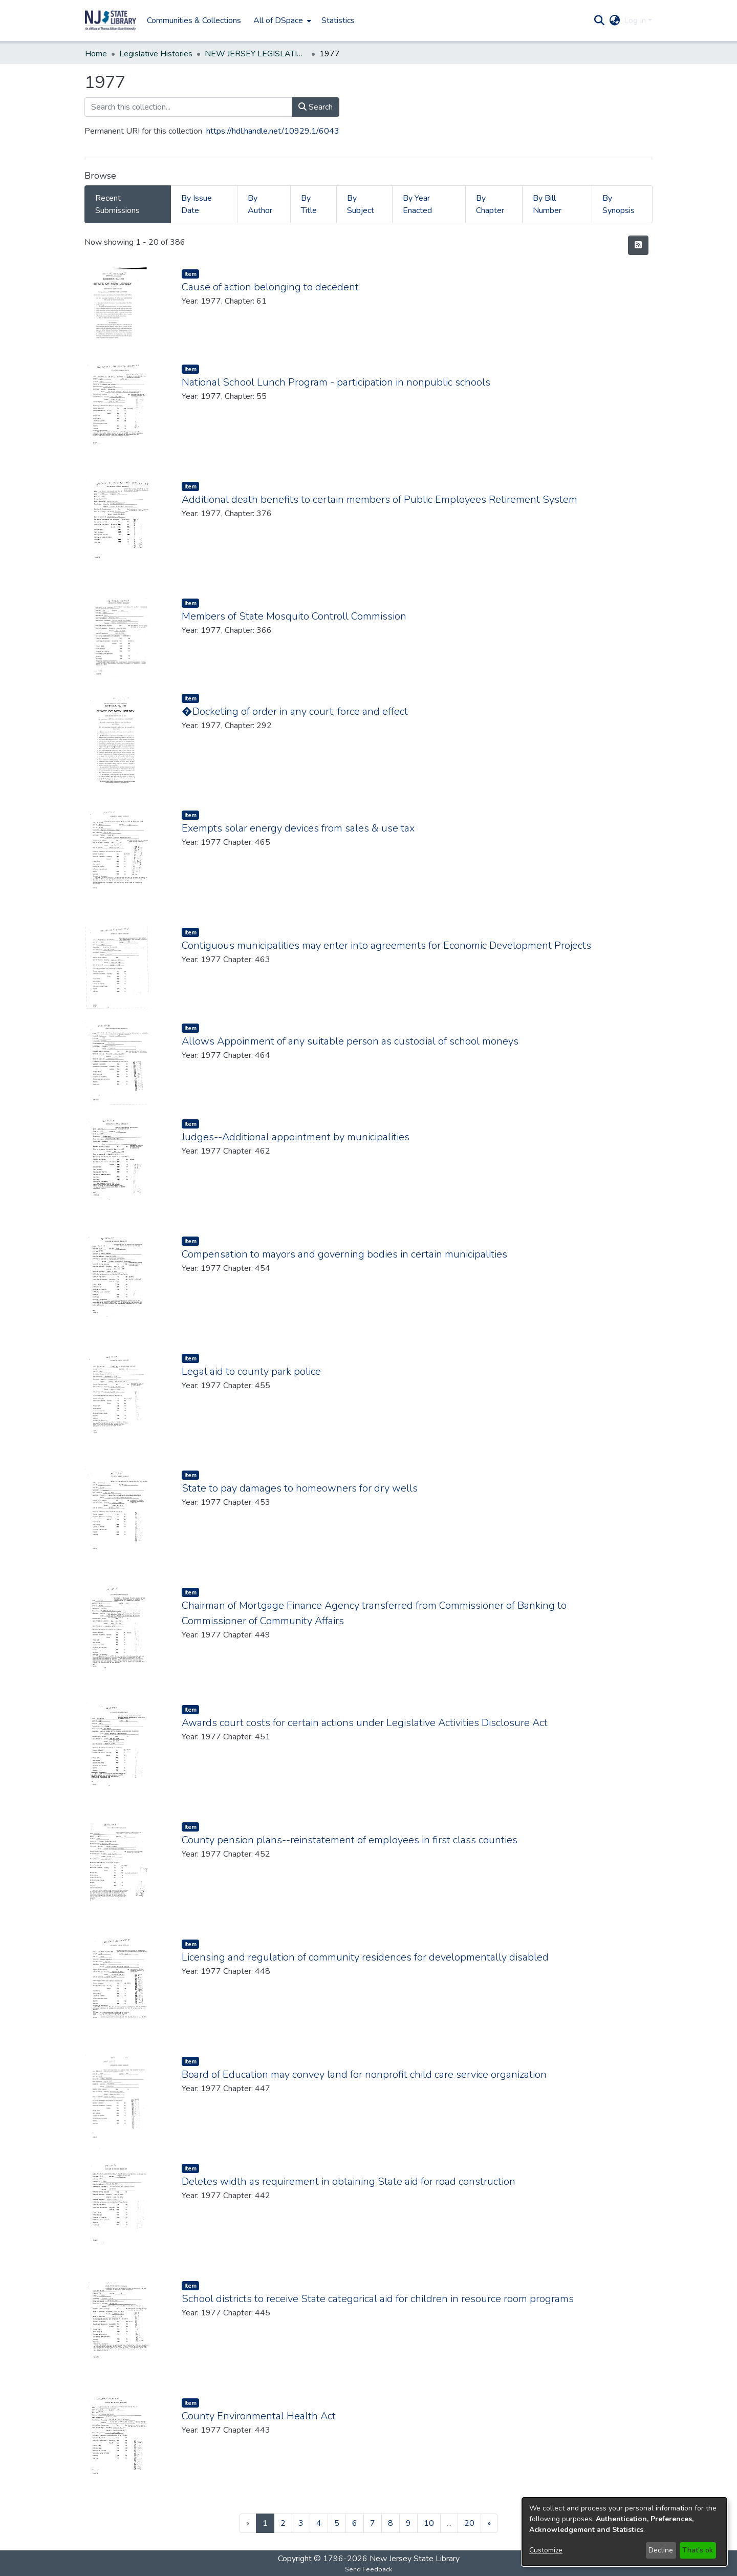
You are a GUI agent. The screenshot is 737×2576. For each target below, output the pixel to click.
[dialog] (624, 2532)
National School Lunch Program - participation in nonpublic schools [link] (336, 382)
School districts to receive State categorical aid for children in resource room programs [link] (378, 2299)
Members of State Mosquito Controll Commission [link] (294, 616)
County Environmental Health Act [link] (259, 2416)
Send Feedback (368, 2569)
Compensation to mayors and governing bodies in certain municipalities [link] (344, 1254)
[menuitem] (281, 20)
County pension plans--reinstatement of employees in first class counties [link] (349, 1840)
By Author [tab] (260, 204)
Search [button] (315, 107)
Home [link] (96, 53)
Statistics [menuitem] (338, 20)
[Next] (489, 2523)
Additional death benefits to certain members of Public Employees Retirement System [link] (379, 499)
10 (429, 2523)
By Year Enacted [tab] (417, 204)
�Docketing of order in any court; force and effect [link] (295, 711)
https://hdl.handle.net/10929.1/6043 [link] (272, 131)
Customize (545, 2550)
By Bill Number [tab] (547, 204)
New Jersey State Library (415, 2558)
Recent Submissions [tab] (117, 204)
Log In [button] (636, 20)
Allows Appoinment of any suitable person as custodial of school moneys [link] (350, 1041)
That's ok (697, 2550)
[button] (110, 20)
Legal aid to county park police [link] (251, 1371)
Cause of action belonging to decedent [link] (270, 287)
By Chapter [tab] (490, 204)
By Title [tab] (309, 204)
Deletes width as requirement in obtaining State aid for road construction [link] (348, 2181)
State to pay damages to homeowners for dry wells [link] (300, 1488)
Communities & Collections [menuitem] (194, 20)
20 (469, 2523)
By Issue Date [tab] (196, 204)
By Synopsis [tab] (618, 204)
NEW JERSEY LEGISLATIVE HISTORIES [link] (256, 53)
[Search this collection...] (188, 107)
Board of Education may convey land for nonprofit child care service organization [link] (364, 2074)
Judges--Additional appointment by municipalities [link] (295, 1137)
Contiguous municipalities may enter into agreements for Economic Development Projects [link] (386, 945)
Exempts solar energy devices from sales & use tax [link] (298, 828)
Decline (660, 2550)
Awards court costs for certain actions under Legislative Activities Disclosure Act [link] (365, 1723)
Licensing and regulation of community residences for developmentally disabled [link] (365, 1957)
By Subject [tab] (360, 204)
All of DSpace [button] (278, 20)
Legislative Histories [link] (155, 53)
